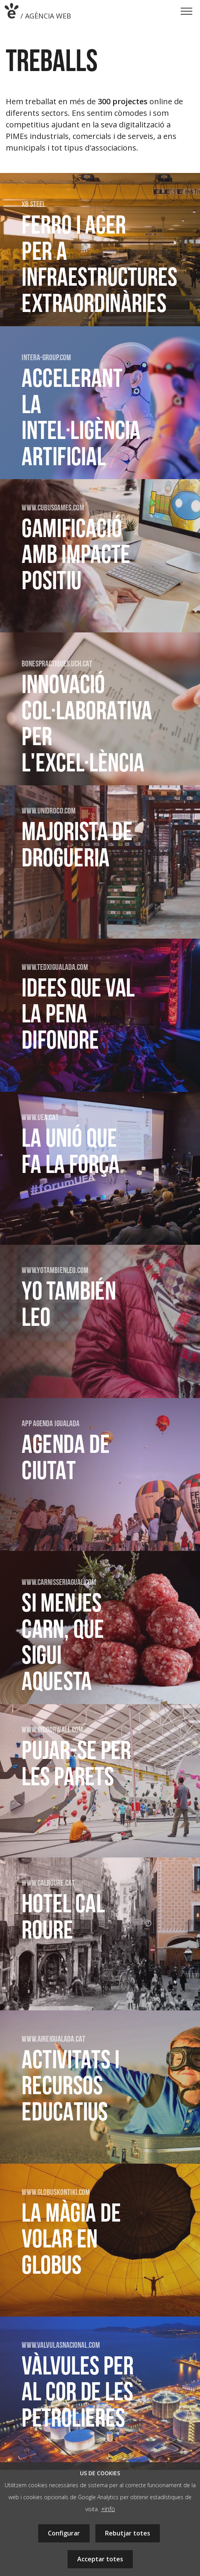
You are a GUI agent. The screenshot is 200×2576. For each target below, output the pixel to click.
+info (108, 2509)
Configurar (64, 2533)
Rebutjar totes (127, 2533)
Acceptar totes (100, 2559)
